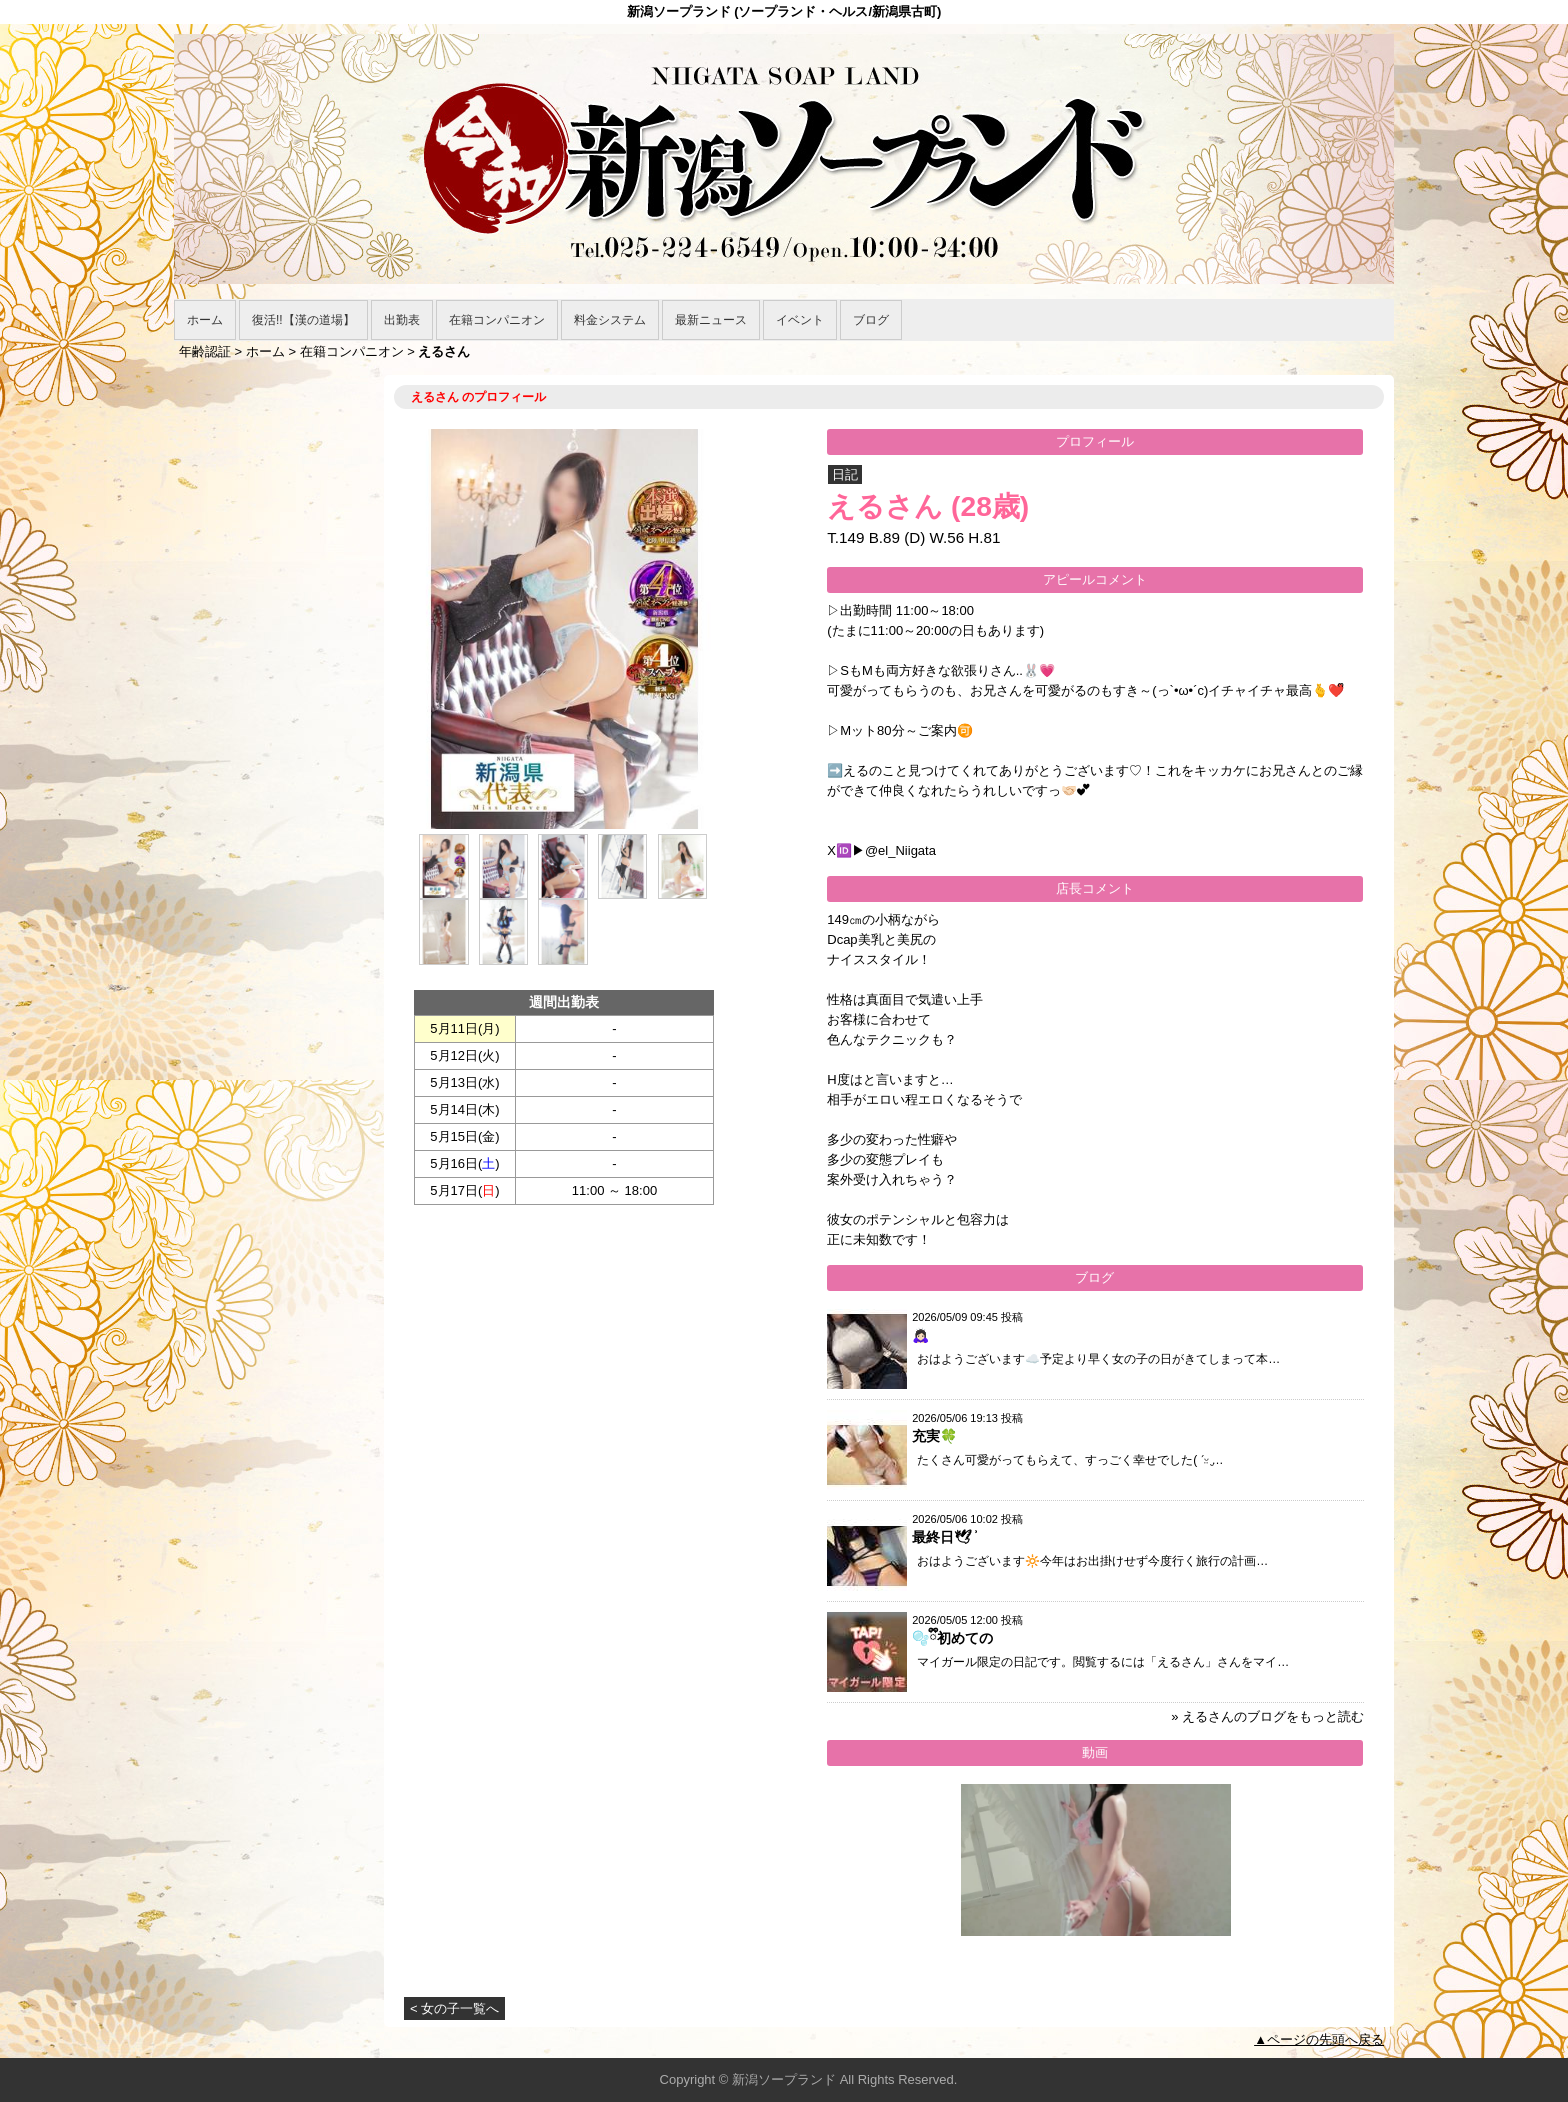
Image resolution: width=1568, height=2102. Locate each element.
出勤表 (402, 320)
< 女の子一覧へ (454, 2008)
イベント (800, 320)
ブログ (871, 320)
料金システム (610, 320)
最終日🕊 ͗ (944, 1537)
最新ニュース (711, 320)
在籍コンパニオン (497, 320)
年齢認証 (205, 351)
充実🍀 (934, 1436)
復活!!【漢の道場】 (303, 320)
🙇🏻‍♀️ (920, 1335)
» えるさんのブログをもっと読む (1267, 1716)
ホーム (205, 320)
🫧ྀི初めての (952, 1638)
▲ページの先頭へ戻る (1319, 2039)
